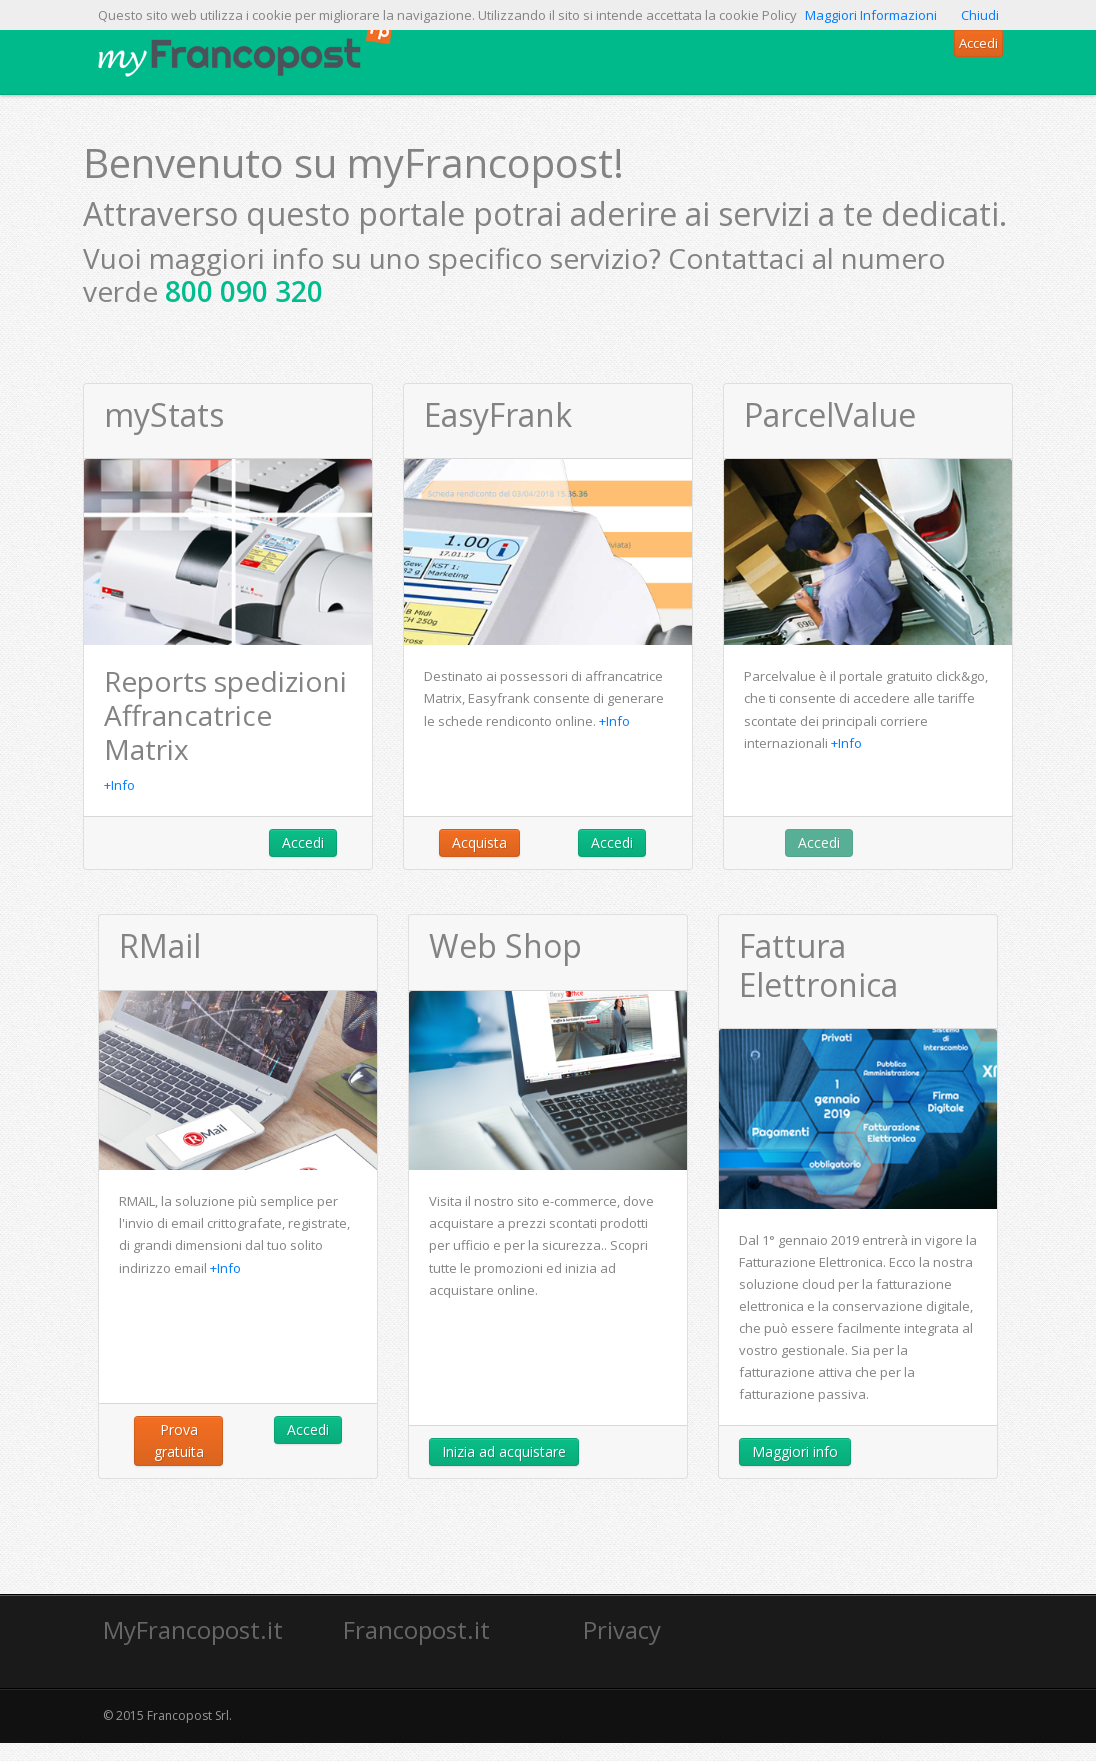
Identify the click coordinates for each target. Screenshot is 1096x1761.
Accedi (303, 842)
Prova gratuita (179, 1440)
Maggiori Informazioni (871, 15)
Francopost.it (416, 1629)
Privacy (622, 1629)
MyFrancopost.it (193, 1629)
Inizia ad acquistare (504, 1451)
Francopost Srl (188, 1715)
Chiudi (980, 15)
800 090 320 (244, 291)
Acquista (479, 842)
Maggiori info (795, 1451)
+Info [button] (119, 785)
